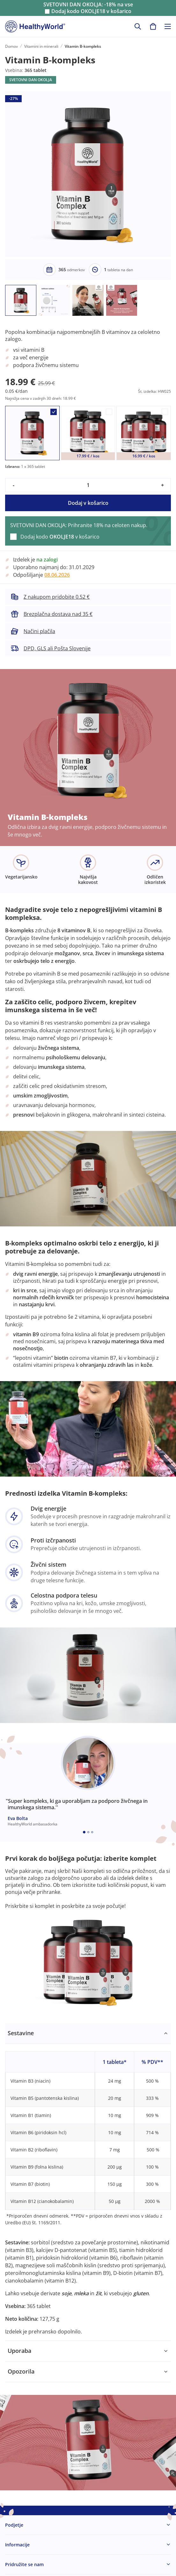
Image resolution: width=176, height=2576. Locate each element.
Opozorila (21, 2371)
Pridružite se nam (24, 2564)
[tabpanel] (88, 2182)
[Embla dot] (84, 1832)
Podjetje (14, 2525)
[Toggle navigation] (168, 26)
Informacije (17, 2545)
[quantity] (88, 485)
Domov (11, 46)
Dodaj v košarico (88, 502)
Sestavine (21, 2033)
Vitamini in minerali (41, 46)
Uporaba (19, 2350)
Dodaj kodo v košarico (91, 11)
